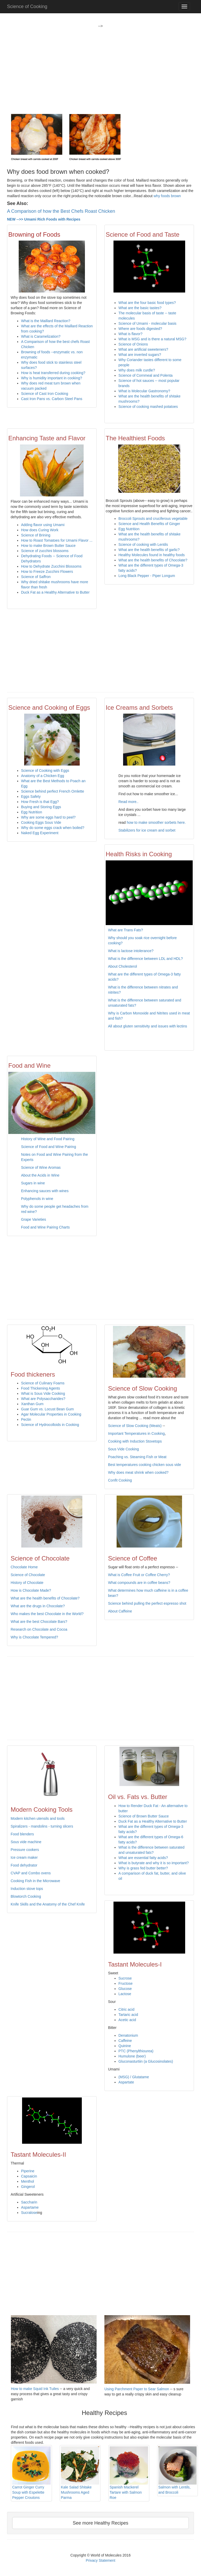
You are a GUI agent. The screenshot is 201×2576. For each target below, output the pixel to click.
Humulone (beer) (132, 2056)
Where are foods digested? (140, 329)
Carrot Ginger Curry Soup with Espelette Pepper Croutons (31, 2473)
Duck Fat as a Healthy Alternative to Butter (55, 592)
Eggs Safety (31, 796)
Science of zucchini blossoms (45, 551)
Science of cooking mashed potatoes (148, 406)
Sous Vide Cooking (123, 1449)
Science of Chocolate (28, 1575)
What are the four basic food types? (147, 303)
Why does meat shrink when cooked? (138, 1472)
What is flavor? (130, 334)
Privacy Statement (100, 2560)
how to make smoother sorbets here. (156, 822)
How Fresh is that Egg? (40, 802)
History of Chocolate (27, 1583)
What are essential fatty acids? (143, 1858)
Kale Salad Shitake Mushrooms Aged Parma (80, 2473)
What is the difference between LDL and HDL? (145, 959)
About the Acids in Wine (40, 1175)
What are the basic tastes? (140, 308)
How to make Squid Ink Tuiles (35, 2389)
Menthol (27, 2181)
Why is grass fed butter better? (143, 1868)
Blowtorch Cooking (26, 1896)
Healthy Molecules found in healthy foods (151, 555)
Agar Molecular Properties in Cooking (51, 1414)
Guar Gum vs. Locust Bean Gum (47, 1409)
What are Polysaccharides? (43, 1399)
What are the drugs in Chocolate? (38, 1606)
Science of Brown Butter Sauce (143, 1816)
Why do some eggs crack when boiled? (52, 828)
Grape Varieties (33, 1219)
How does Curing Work (39, 530)
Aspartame (30, 2207)
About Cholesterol (122, 966)
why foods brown (167, 196)
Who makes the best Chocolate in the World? (47, 1614)
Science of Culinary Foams (42, 1383)
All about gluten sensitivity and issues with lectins (147, 1026)
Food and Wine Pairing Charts (45, 1227)
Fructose (125, 1983)
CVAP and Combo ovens (31, 1873)
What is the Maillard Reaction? (45, 321)
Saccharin (29, 2202)
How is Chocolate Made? (31, 1590)
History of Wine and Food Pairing (47, 1139)
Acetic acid (127, 2020)
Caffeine (125, 2041)
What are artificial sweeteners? (143, 349)
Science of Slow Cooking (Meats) (135, 1426)
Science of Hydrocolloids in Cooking (50, 1425)
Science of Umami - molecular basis (147, 323)
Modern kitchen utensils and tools (38, 1818)
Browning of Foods (34, 234)
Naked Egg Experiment (39, 833)
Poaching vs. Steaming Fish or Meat (137, 1457)
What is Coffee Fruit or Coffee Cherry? (139, 1575)
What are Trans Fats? (125, 930)
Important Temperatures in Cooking (136, 1433)
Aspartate (126, 2082)
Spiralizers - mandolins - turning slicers (42, 1826)
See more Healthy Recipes (100, 2523)
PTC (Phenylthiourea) (135, 2051)
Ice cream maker (24, 1857)
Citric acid (126, 2009)
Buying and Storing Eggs (41, 807)
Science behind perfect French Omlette (53, 791)
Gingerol (28, 2187)
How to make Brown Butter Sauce (48, 545)
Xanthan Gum (32, 1404)
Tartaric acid (128, 2015)
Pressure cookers (25, 1850)
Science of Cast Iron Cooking (44, 393)
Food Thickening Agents (40, 1388)
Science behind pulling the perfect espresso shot (147, 1603)
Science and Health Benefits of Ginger (149, 524)
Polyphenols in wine (37, 1199)
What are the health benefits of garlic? (149, 550)
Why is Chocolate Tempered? (34, 1637)
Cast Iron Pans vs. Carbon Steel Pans (51, 399)
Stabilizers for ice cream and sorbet (146, 830)
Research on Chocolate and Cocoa (39, 1629)
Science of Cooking (27, 6)
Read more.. (128, 802)
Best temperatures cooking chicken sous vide (144, 1465)
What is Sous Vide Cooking (43, 1393)
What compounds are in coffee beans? (139, 1583)
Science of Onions (133, 344)
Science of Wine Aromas (41, 1167)
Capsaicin (29, 2176)
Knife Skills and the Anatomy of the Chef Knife (48, 1904)
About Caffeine (120, 1611)
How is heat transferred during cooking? (53, 373)
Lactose (124, 1994)
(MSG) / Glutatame (133, 2077)
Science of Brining (35, 535)
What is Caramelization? (41, 336)
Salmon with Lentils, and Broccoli (177, 2470)
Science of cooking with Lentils (143, 544)
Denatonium (128, 2035)
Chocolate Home (24, 1567)
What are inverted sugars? (139, 355)
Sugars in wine (33, 1183)
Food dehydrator (24, 1865)
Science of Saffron (36, 577)
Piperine (27, 2171)
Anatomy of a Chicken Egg (42, 776)
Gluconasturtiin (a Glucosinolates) (145, 2061)
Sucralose (29, 2212)
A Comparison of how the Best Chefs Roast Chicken (61, 211)
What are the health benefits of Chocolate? (152, 560)
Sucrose (125, 1978)
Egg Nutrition (129, 529)
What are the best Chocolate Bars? (39, 1621)
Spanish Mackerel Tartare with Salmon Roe (129, 2473)
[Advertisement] (100, 65)
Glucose (125, 1989)
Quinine (124, 2046)
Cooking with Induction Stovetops (135, 1441)
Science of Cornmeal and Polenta (145, 375)
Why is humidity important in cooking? (51, 378)
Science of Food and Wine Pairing (48, 1147)
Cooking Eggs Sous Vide (41, 822)
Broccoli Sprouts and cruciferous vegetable (152, 518)
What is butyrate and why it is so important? (153, 1863)
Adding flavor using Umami (42, 525)
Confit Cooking (120, 1480)
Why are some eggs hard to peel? (48, 817)
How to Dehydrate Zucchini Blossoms (51, 566)
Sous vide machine (26, 1842)
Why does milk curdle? (136, 370)
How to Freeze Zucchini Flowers (47, 571)
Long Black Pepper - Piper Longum (146, 576)
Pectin (26, 1419)
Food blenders (22, 1834)
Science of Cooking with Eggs (45, 770)
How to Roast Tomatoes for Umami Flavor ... (56, 540)
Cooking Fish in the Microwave (35, 1881)
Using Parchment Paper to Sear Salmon (136, 2389)
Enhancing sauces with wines (45, 1191)
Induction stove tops (27, 1889)
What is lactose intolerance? (130, 951)
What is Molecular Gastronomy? (144, 391)
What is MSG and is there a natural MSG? (152, 339)
